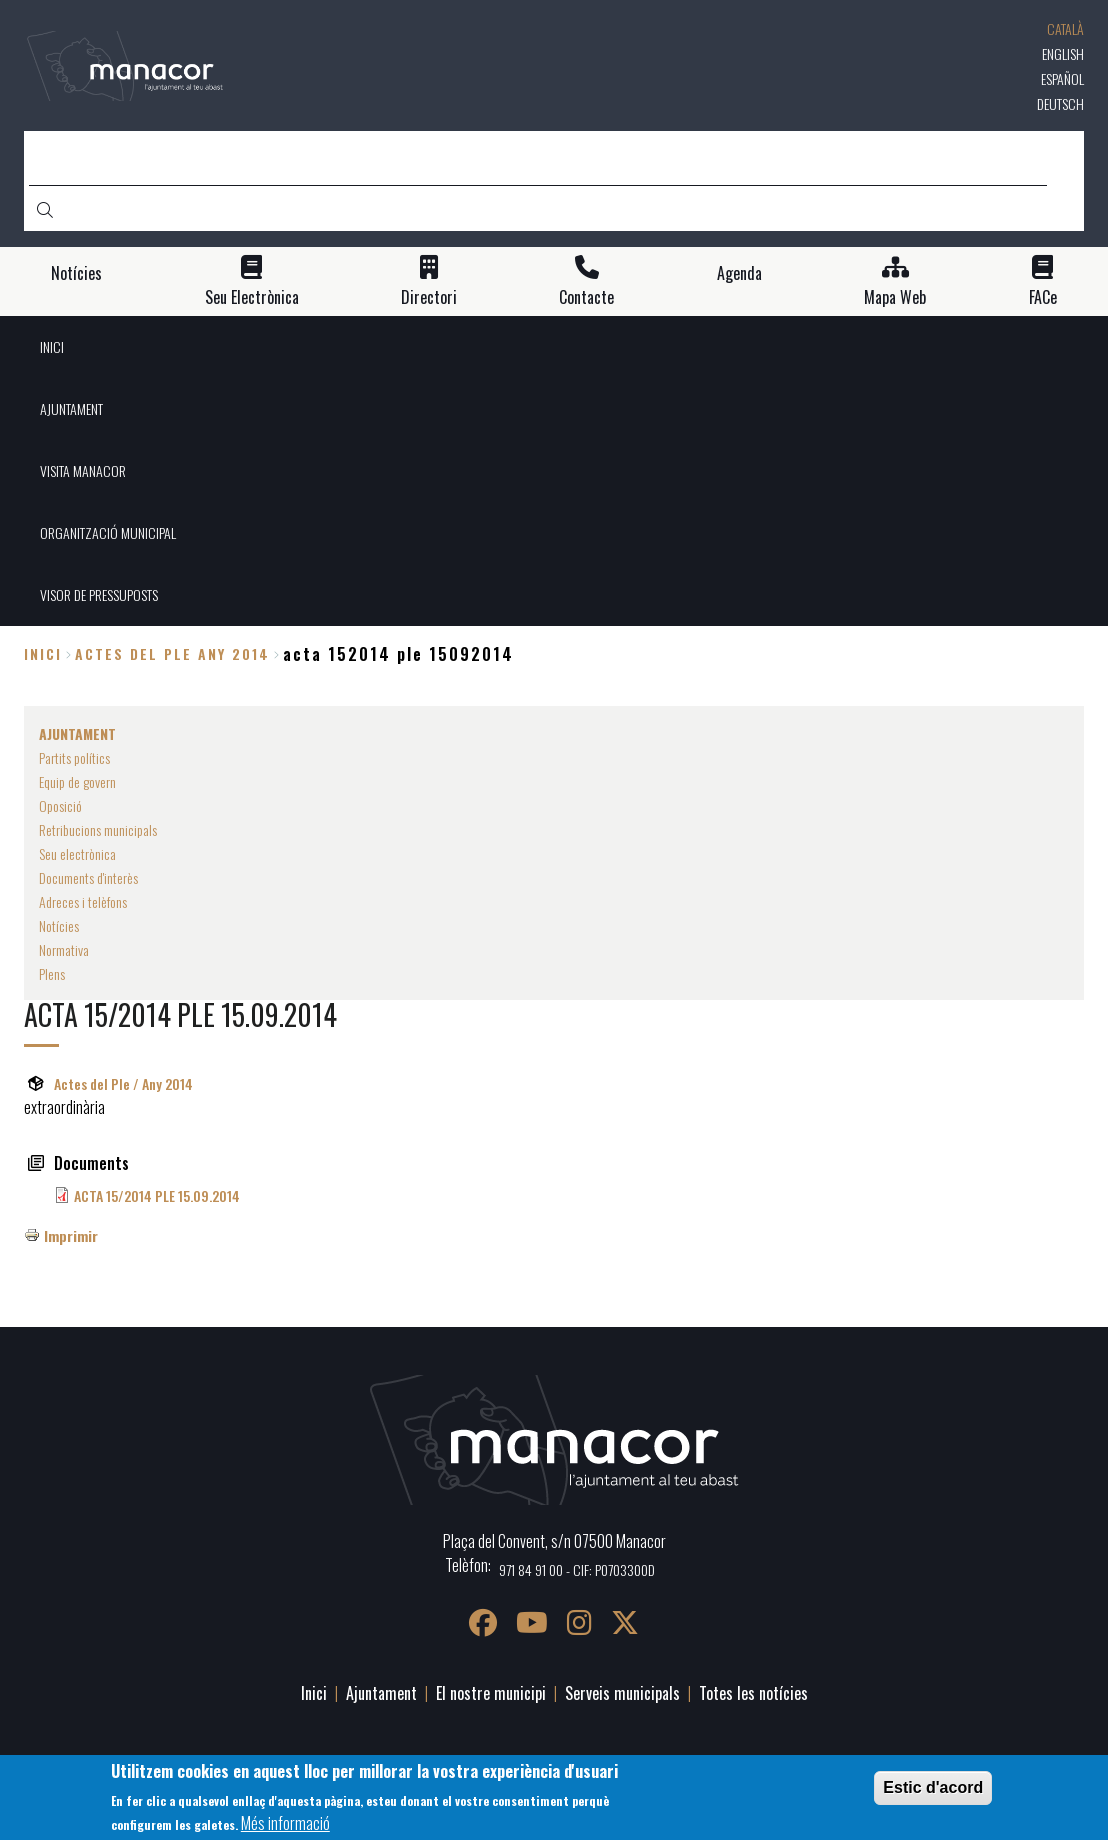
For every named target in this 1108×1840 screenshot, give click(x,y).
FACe (1043, 297)
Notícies (76, 273)
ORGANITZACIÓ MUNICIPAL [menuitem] (108, 532)
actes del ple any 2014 (172, 653)
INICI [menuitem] (52, 346)
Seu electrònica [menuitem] (77, 853)
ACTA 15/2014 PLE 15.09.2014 (157, 1195)
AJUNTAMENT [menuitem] (71, 408)
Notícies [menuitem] (59, 925)
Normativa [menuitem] (64, 949)
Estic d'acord (933, 1787)
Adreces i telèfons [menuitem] (83, 901)
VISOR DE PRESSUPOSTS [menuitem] (99, 594)
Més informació (285, 1823)
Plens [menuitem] (52, 973)
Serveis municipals (622, 1693)
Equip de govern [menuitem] (77, 781)
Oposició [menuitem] (60, 805)
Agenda (739, 273)
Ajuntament (381, 1693)
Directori (429, 297)
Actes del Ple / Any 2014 (123, 1083)
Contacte (586, 297)
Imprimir (71, 1235)
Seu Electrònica (252, 297)
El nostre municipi (491, 1693)
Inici (43, 653)
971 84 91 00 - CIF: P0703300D (577, 1569)
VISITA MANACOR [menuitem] (83, 470)
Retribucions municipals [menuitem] (98, 829)
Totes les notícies (753, 1693)
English (1063, 53)
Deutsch (1060, 103)
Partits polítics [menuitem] (74, 757)
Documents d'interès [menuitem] (88, 877)
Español (1062, 78)
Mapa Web (895, 297)
